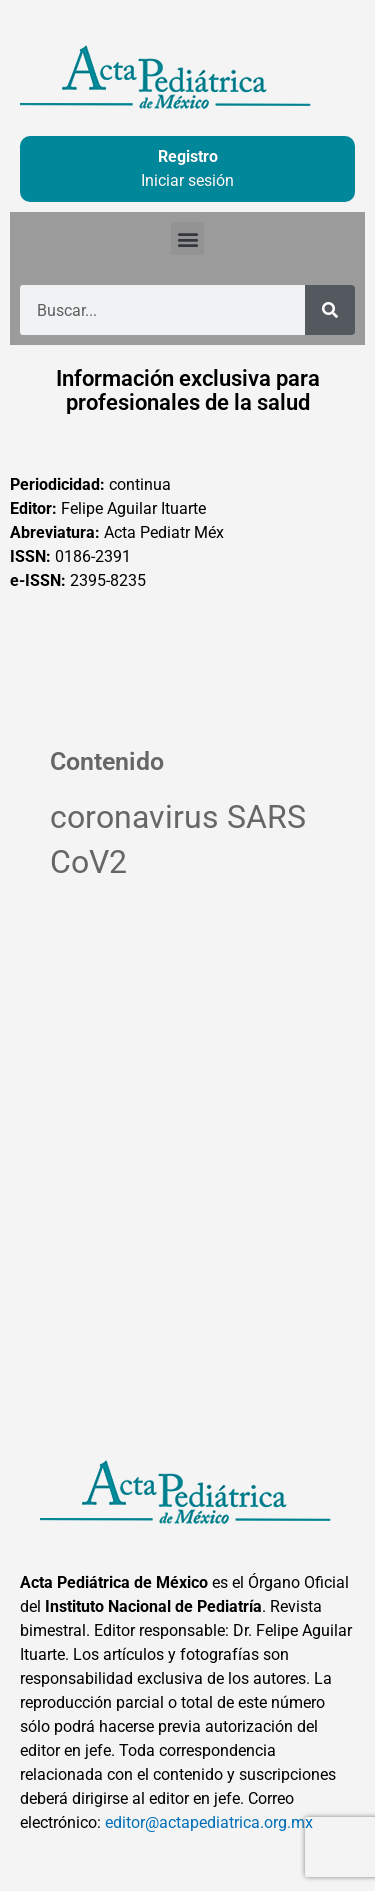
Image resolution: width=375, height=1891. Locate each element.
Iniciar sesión (187, 180)
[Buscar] (330, 310)
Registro (188, 156)
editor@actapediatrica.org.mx (209, 1822)
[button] (187, 238)
